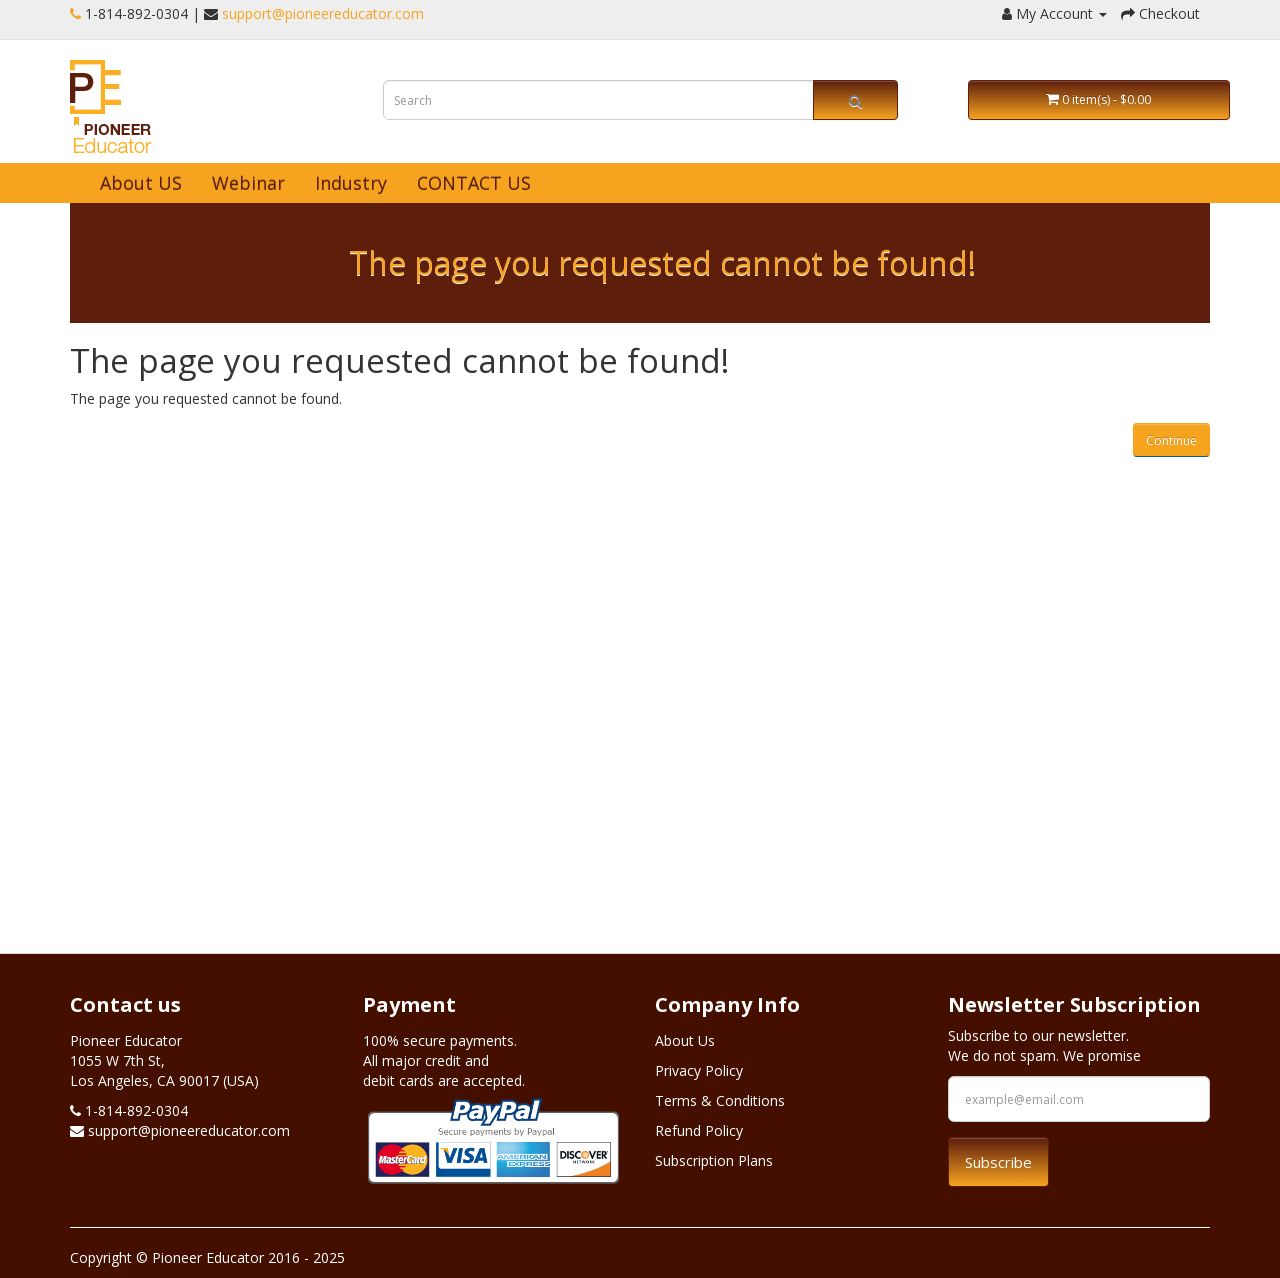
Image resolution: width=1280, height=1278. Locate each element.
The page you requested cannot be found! (662, 262)
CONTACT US (474, 183)
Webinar (248, 183)
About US (141, 183)
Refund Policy (699, 1130)
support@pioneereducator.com (323, 13)
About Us (685, 1040)
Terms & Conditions (720, 1100)
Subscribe (998, 1162)
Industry (351, 183)
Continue (1171, 440)
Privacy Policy (699, 1070)
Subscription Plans (714, 1160)
